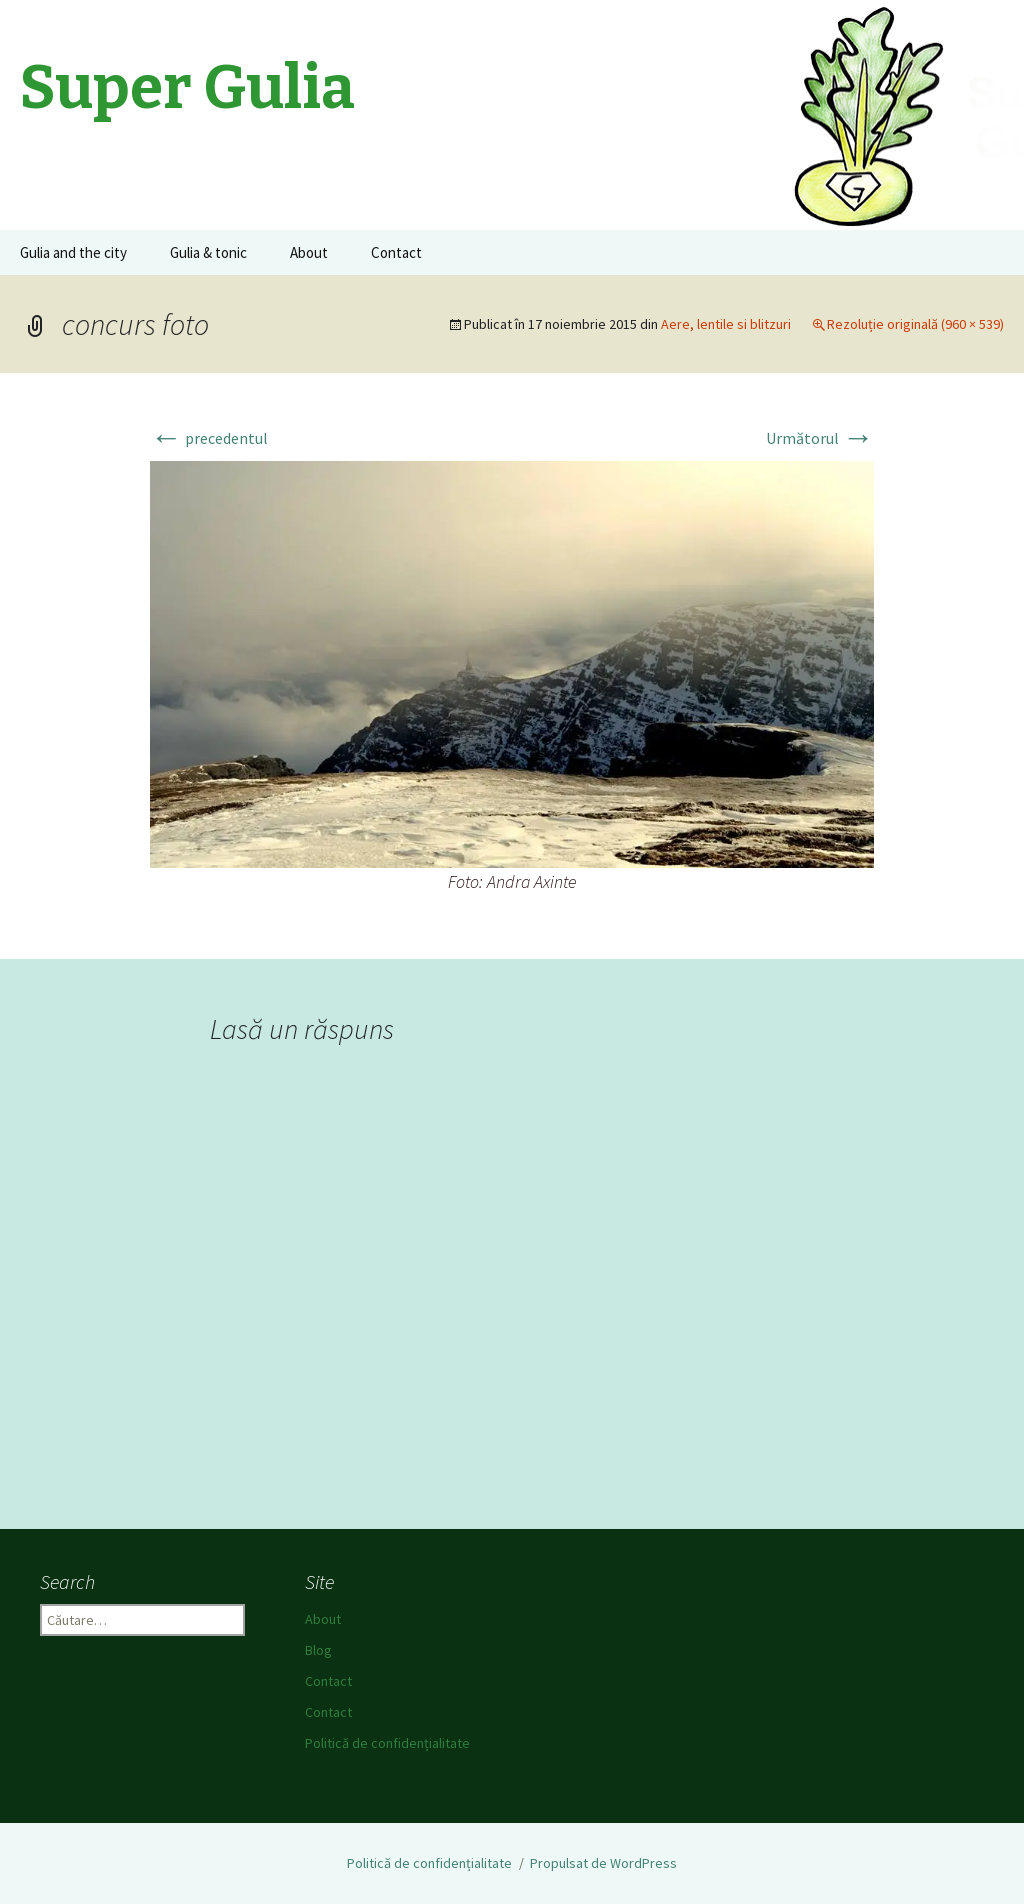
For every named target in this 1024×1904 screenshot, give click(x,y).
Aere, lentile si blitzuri (726, 324)
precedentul (209, 438)
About (309, 252)
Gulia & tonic (208, 252)
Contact (396, 252)
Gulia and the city (73, 252)
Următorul (820, 438)
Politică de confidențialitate (387, 1743)
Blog (318, 1650)
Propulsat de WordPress (603, 1863)
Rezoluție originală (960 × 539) (915, 324)
